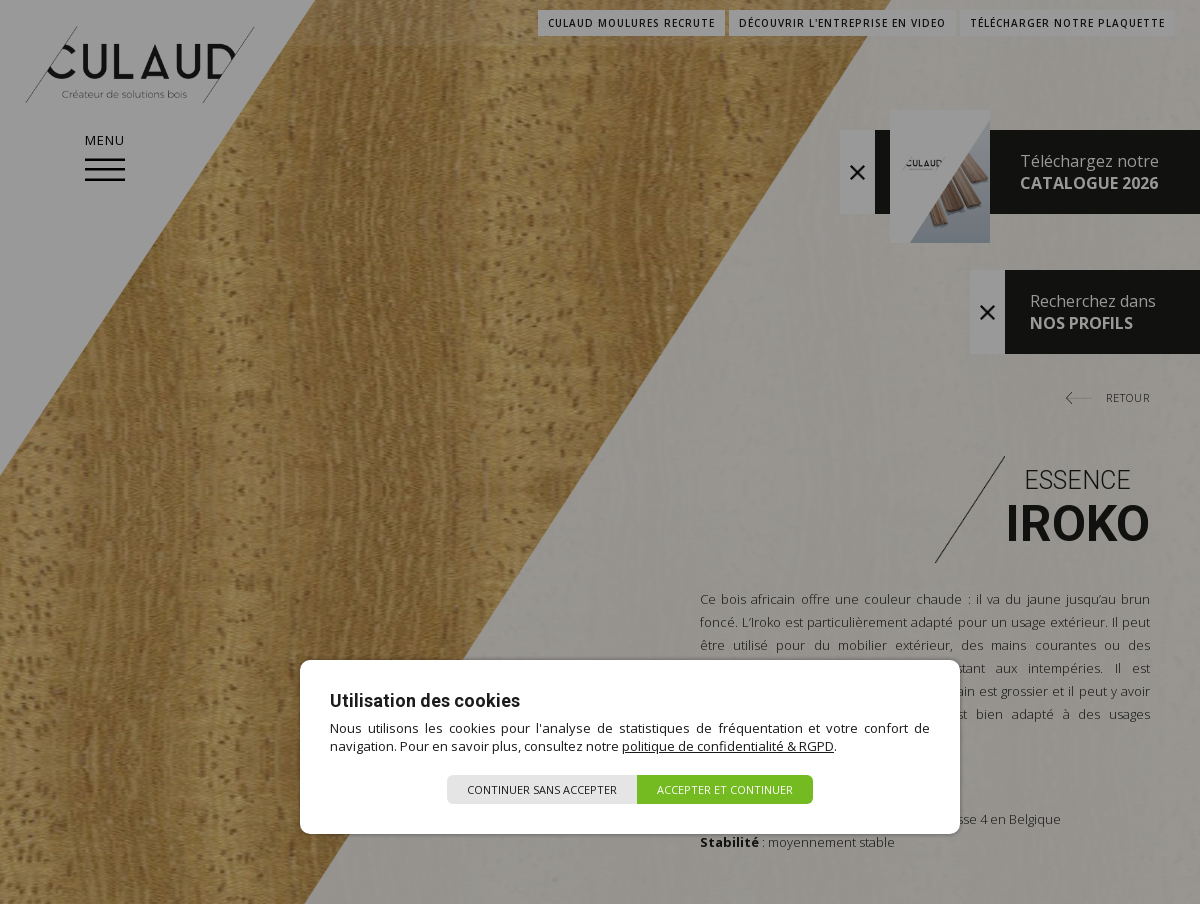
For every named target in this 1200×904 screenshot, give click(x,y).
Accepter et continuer (725, 789)
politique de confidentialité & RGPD (728, 746)
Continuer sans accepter (542, 789)
